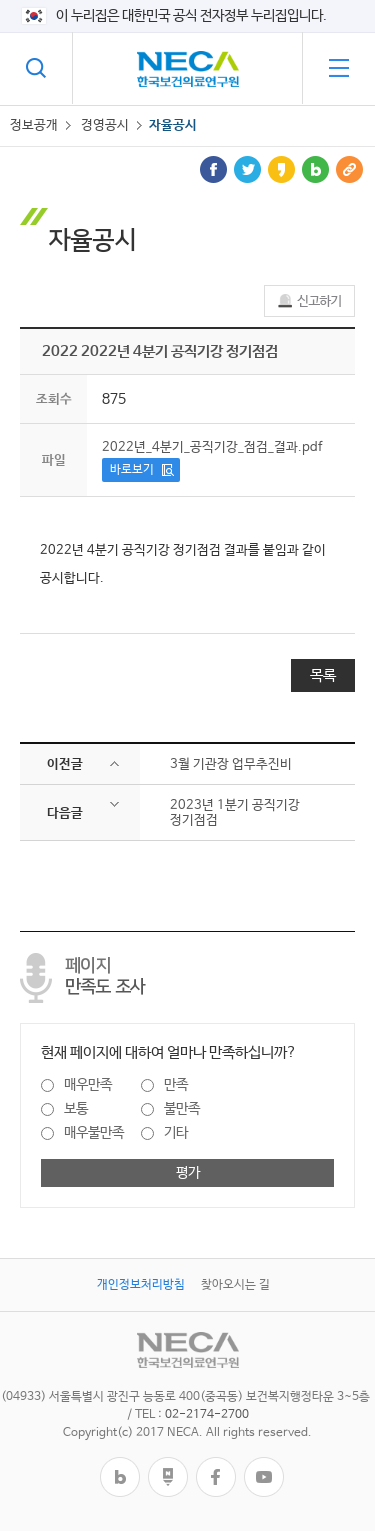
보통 (76, 1109)
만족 (176, 1085)
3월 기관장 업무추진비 (231, 764)
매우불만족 (94, 1133)
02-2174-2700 (207, 1415)
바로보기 (132, 470)
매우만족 (88, 1085)
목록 (323, 675)
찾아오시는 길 (235, 1285)
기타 (176, 1133)
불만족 (182, 1109)
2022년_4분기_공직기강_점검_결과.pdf (212, 447)
